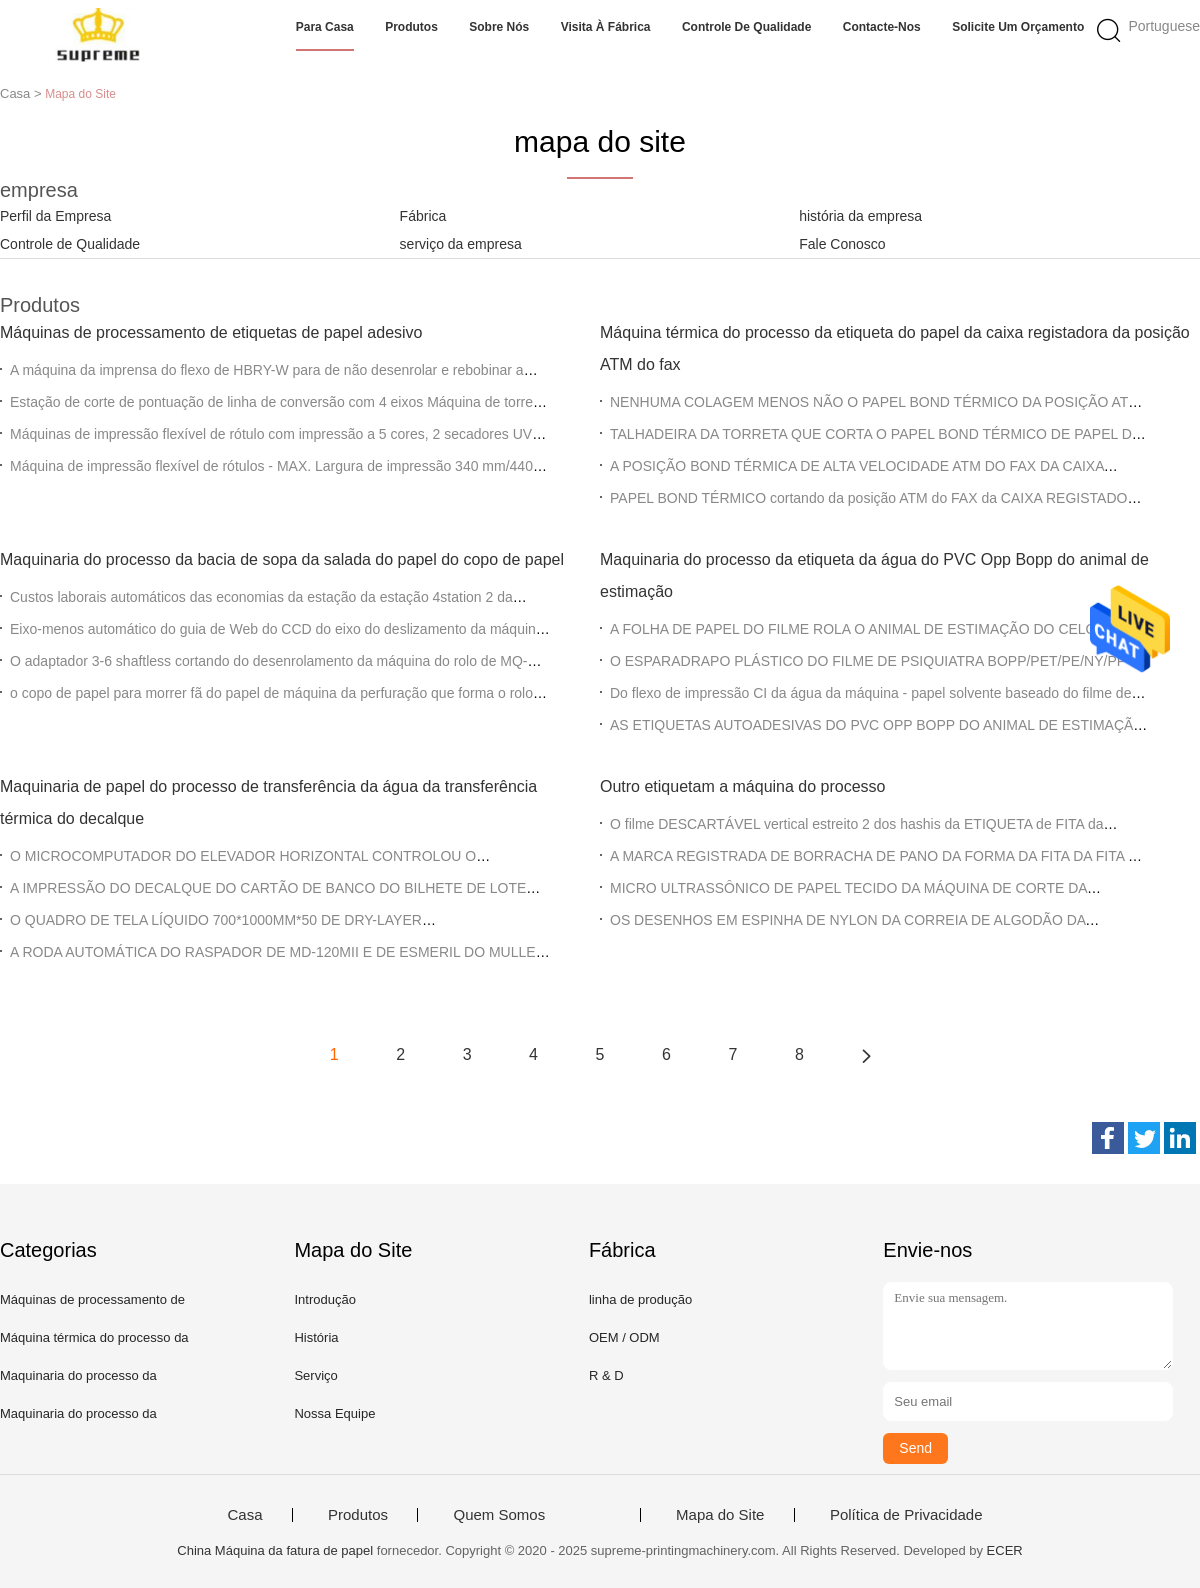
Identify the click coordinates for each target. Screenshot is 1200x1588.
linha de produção (640, 1299)
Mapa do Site (720, 1515)
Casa (244, 1515)
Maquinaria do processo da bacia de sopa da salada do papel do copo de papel (282, 559)
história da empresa (860, 216)
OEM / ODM (624, 1337)
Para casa (325, 27)
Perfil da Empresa (55, 216)
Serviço (315, 1375)
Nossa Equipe (334, 1413)
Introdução (324, 1299)
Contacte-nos (882, 27)
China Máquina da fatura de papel (275, 1550)
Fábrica (423, 216)
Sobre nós (499, 27)
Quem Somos (499, 1515)
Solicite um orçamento (1018, 27)
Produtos (411, 27)
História (316, 1337)
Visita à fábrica (606, 27)
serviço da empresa (461, 244)
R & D (606, 1375)
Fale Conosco (842, 244)
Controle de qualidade (746, 27)
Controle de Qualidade (70, 244)
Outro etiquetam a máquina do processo (743, 786)
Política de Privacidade (906, 1515)
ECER (1005, 1550)
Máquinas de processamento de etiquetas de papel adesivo (211, 332)
